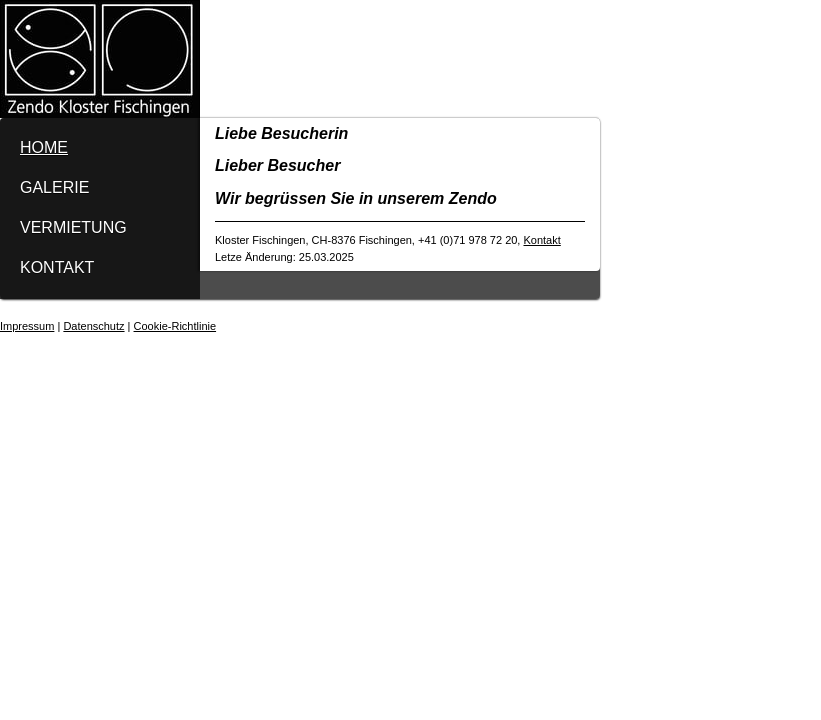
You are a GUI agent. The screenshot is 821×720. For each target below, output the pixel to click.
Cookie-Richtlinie (175, 326)
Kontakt (541, 240)
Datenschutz (93, 326)
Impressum (27, 326)
